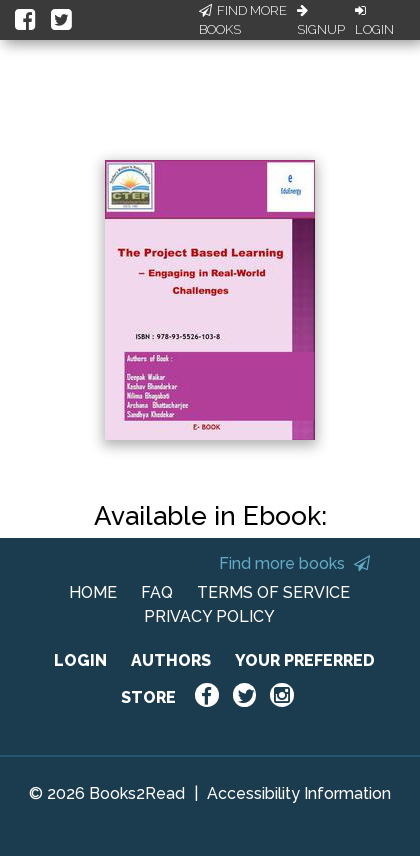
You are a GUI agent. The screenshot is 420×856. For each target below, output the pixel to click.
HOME (93, 592)
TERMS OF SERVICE (273, 592)
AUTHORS (171, 660)
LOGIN (80, 660)
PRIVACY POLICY (209, 616)
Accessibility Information (299, 793)
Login (374, 21)
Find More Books (243, 20)
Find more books (294, 563)
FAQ (157, 592)
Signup (321, 21)
